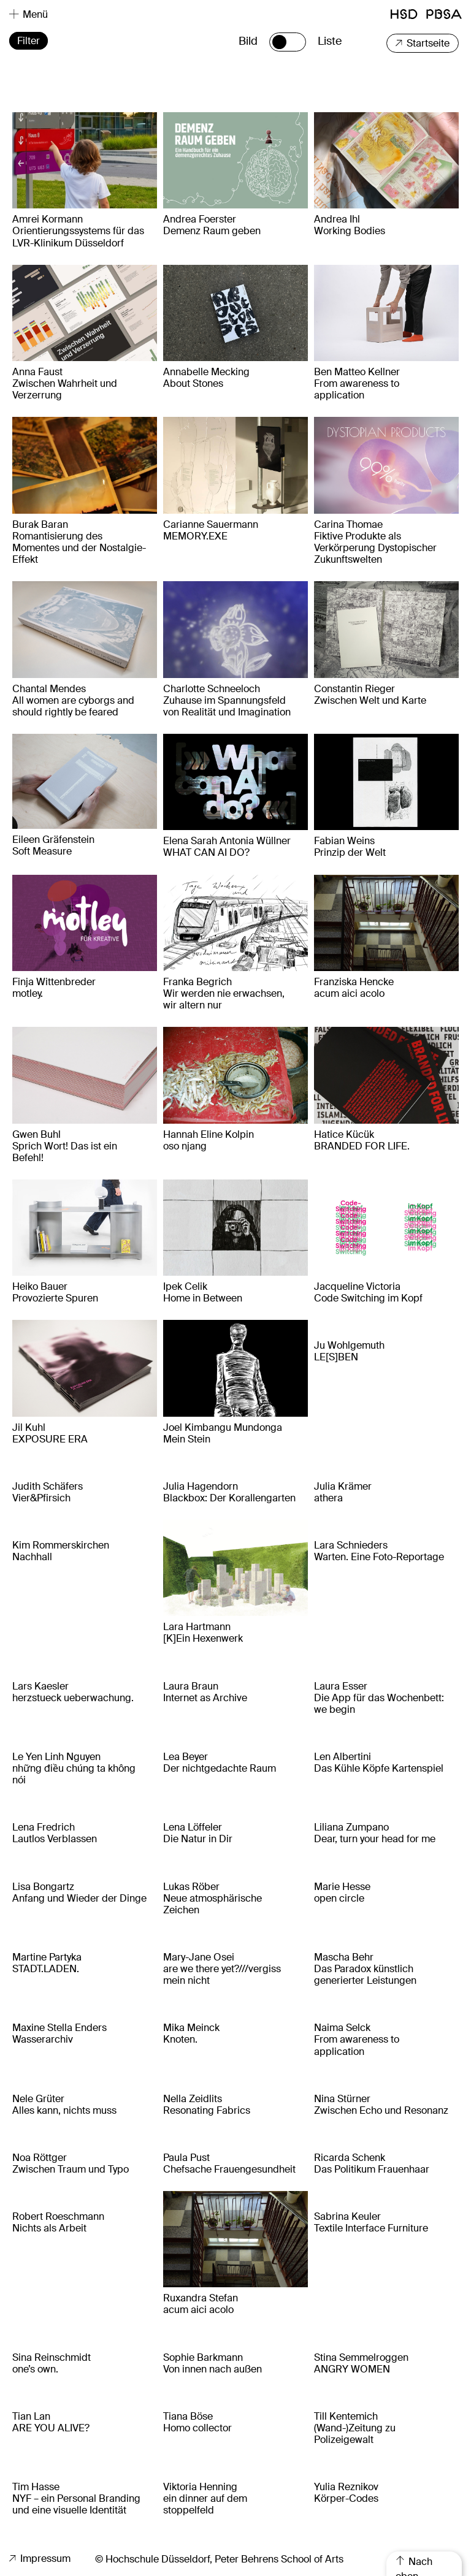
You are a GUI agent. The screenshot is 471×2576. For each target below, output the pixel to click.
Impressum (40, 2558)
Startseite (423, 43)
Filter (28, 40)
